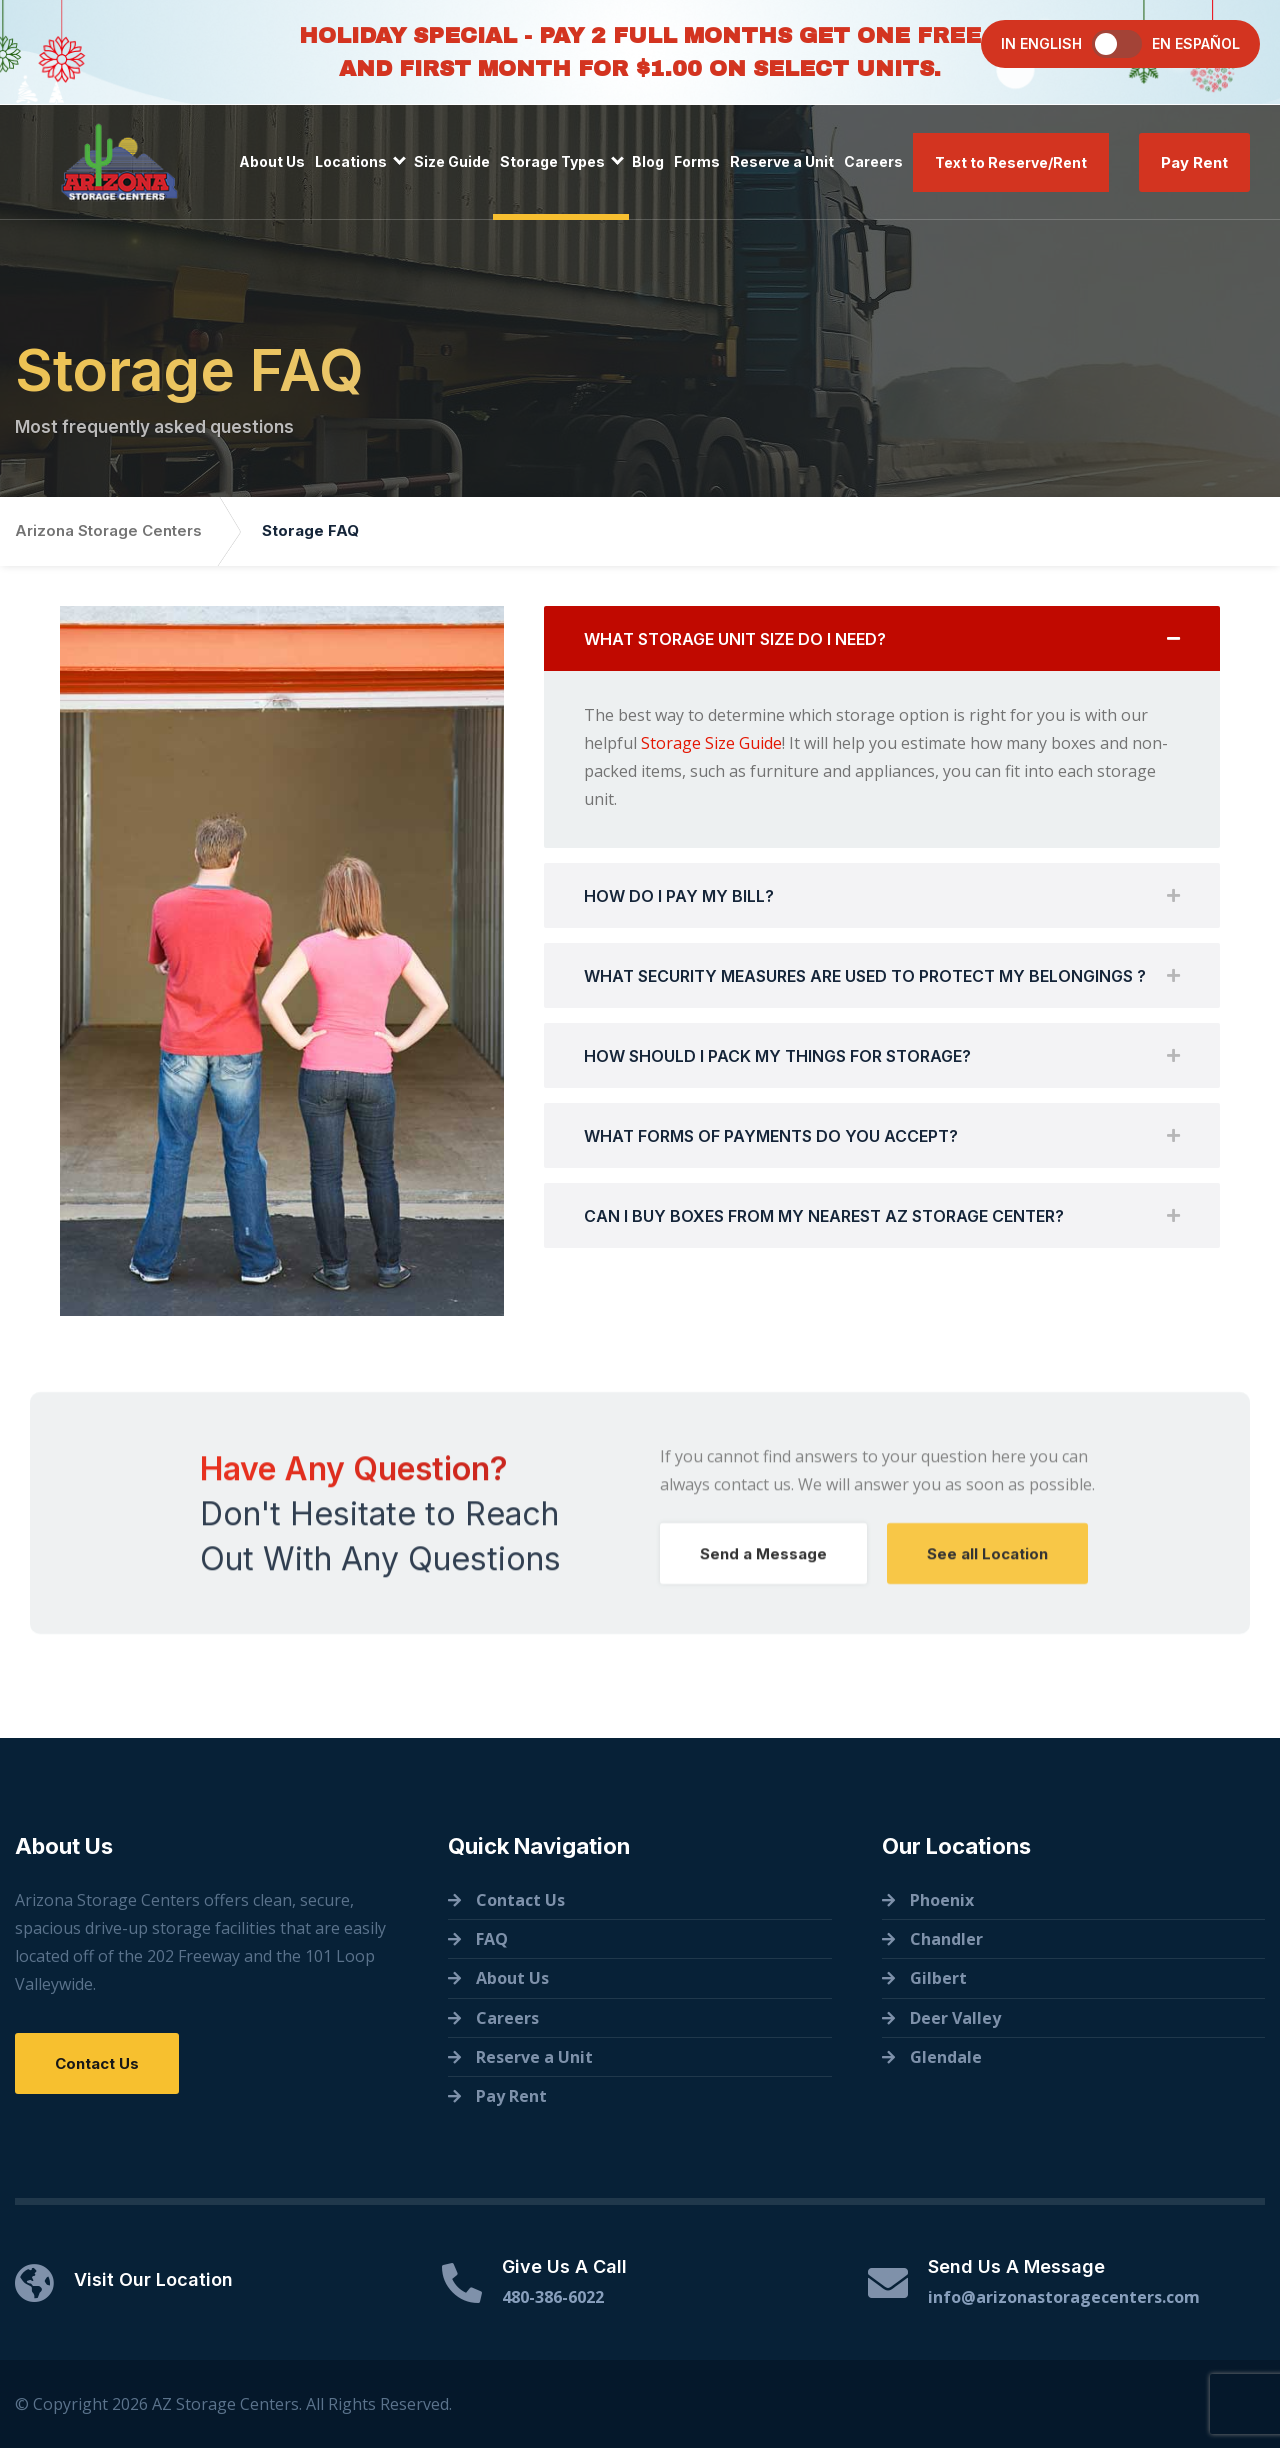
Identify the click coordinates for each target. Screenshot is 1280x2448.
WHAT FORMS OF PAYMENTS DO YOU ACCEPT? (771, 1138)
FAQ (492, 1939)
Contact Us (97, 2063)
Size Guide (452, 161)
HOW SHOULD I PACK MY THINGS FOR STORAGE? (777, 1058)
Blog (648, 161)
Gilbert (938, 1978)
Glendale (946, 2057)
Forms (697, 161)
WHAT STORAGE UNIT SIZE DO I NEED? (735, 641)
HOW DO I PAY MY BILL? (679, 898)
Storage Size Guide (711, 745)
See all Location (987, 1567)
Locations (351, 161)
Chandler (946, 1939)
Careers (873, 161)
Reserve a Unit (782, 161)
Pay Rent (1194, 162)
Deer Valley (955, 2018)
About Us (272, 161)
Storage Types (552, 161)
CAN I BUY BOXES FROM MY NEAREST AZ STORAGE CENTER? (824, 1218)
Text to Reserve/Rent (1011, 162)
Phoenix (942, 1900)
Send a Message (763, 1567)
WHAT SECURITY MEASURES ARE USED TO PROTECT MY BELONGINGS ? (865, 978)
